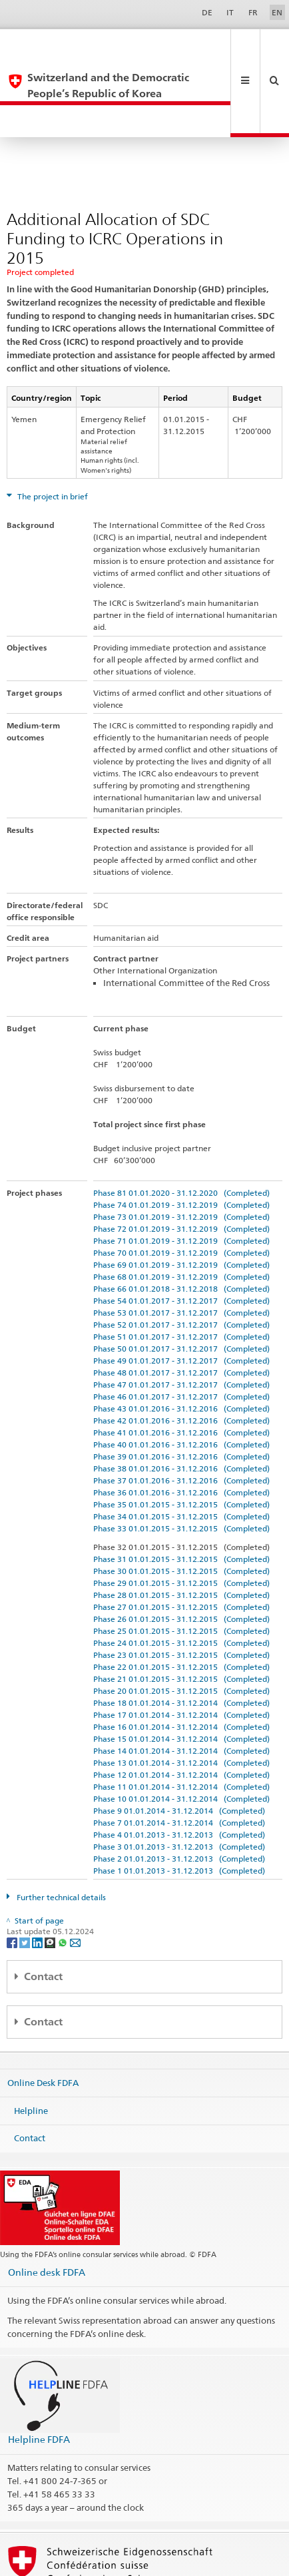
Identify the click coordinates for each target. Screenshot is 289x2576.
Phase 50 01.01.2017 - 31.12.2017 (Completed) (181, 1285)
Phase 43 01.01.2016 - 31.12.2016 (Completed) (181, 1345)
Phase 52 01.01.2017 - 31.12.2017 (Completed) (181, 1261)
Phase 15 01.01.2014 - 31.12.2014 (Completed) (181, 1675)
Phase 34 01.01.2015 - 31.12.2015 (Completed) (181, 1453)
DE (207, 12)
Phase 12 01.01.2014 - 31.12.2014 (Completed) (181, 1711)
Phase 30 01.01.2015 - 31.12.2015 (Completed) (181, 1507)
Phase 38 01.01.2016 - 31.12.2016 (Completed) (181, 1405)
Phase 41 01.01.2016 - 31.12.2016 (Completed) (181, 1369)
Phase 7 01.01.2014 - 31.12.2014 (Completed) (179, 1759)
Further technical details (60, 1834)
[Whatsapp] (63, 1879)
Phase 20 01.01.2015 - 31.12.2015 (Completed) (181, 1627)
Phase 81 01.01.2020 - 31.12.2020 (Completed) (181, 1129)
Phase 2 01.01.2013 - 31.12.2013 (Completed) (179, 1795)
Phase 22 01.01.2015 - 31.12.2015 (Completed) (181, 1603)
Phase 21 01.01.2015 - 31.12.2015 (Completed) (181, 1615)
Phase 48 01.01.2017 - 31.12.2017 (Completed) (181, 1309)
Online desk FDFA (46, 2208)
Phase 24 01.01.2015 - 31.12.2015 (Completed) (181, 1579)
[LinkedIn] (38, 1879)
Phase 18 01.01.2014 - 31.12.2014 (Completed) (181, 1639)
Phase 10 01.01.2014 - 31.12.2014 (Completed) (181, 1735)
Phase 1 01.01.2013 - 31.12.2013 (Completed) (179, 1807)
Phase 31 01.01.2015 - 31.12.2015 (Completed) (181, 1495)
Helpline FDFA (39, 2376)
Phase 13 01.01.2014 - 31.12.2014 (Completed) (181, 1699)
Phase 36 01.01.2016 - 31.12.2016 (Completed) (181, 1429)
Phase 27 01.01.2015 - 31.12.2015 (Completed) (181, 1543)
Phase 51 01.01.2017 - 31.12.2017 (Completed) (181, 1273)
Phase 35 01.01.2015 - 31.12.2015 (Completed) (181, 1441)
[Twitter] (25, 1879)
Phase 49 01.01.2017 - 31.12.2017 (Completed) (181, 1297)
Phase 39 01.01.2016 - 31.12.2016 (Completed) (181, 1393)
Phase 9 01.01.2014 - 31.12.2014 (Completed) (179, 1747)
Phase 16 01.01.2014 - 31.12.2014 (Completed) (181, 1663)
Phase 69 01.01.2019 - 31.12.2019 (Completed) (181, 1201)
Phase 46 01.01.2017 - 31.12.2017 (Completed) (181, 1333)
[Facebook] (13, 1879)
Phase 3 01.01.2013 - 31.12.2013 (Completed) (179, 1783)
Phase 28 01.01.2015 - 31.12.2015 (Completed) (181, 1531)
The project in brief (51, 433)
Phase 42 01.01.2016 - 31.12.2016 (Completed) (181, 1357)
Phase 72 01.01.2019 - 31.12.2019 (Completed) (181, 1165)
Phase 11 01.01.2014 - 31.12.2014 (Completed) (181, 1723)
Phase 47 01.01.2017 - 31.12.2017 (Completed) (181, 1321)
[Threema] (51, 1879)
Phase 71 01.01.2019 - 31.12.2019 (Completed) (181, 1177)
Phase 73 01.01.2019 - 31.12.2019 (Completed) (181, 1153)
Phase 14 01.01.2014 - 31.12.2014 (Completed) (181, 1687)
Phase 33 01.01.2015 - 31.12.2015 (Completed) (181, 1465)
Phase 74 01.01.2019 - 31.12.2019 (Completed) (181, 1141)
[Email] (75, 1879)
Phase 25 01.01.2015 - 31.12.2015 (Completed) (181, 1567)
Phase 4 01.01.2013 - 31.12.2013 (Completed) (179, 1771)
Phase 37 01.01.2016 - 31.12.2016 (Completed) (181, 1417)
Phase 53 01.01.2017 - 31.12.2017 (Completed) (181, 1249)
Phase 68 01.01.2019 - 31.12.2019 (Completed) (181, 1213)
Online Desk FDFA (43, 2019)
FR (253, 12)
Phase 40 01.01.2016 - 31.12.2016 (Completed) (181, 1381)
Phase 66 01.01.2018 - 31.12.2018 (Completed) (181, 1225)
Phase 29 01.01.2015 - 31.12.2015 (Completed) (181, 1519)
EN (277, 12)
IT (230, 12)
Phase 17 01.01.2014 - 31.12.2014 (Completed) (181, 1651)
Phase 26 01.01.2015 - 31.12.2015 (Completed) (181, 1555)
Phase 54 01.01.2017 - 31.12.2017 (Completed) (181, 1237)
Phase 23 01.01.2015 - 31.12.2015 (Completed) (181, 1591)
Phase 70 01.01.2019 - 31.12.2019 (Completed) (181, 1189)
